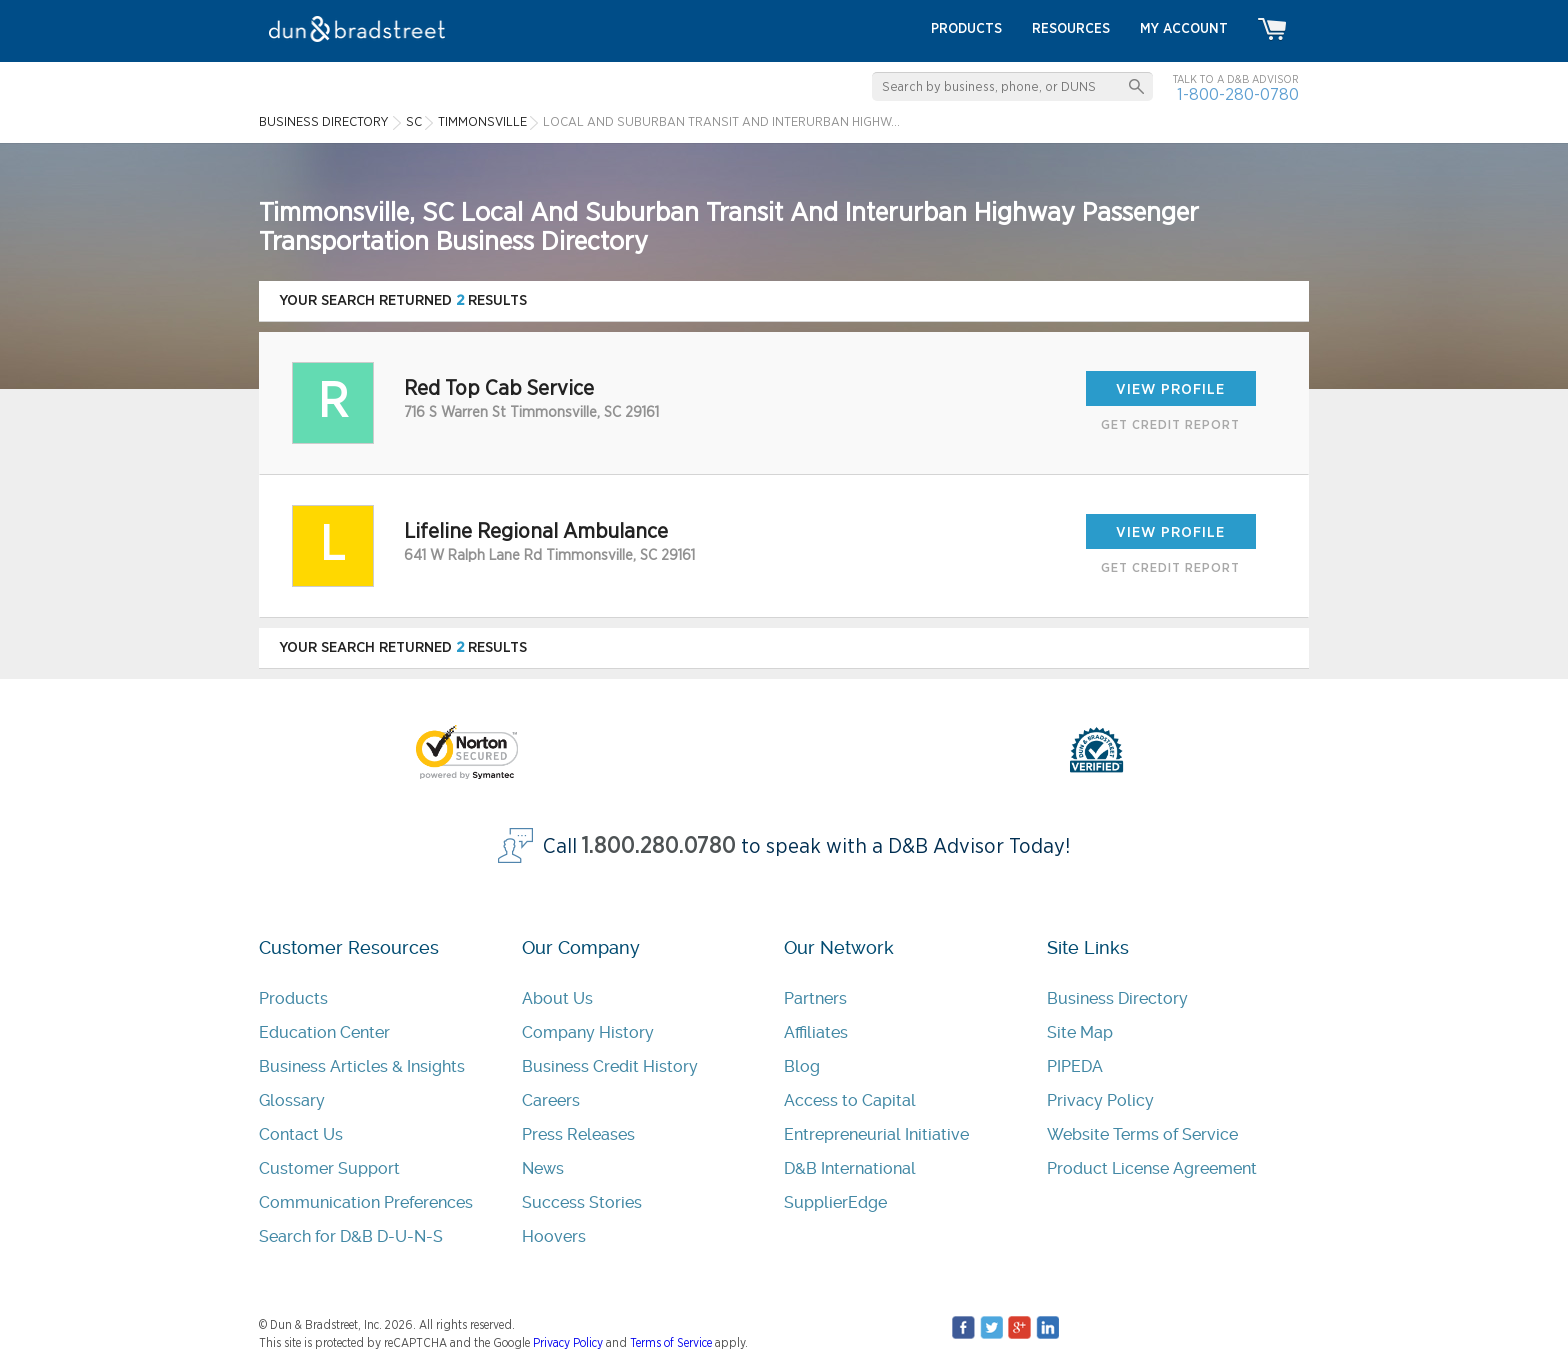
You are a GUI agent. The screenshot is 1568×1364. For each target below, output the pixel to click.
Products (293, 998)
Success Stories (582, 1202)
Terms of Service (671, 1343)
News (543, 1168)
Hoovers (554, 1236)
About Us (557, 998)
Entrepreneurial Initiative (876, 1134)
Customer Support (329, 1168)
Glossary (292, 1100)
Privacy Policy (1100, 1100)
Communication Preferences (366, 1202)
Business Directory (1117, 998)
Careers (551, 1100)
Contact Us (301, 1134)
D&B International (850, 1168)
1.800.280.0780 (659, 846)
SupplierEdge (835, 1202)
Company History (588, 1032)
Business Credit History (610, 1066)
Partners (815, 998)
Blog (802, 1066)
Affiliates (816, 1032)
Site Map (1080, 1032)
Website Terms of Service (1142, 1134)
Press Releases (578, 1134)
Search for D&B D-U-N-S (351, 1236)
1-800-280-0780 (1238, 94)
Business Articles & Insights (362, 1066)
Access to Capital (850, 1100)
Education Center (324, 1032)
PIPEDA (1075, 1066)
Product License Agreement (1152, 1168)
